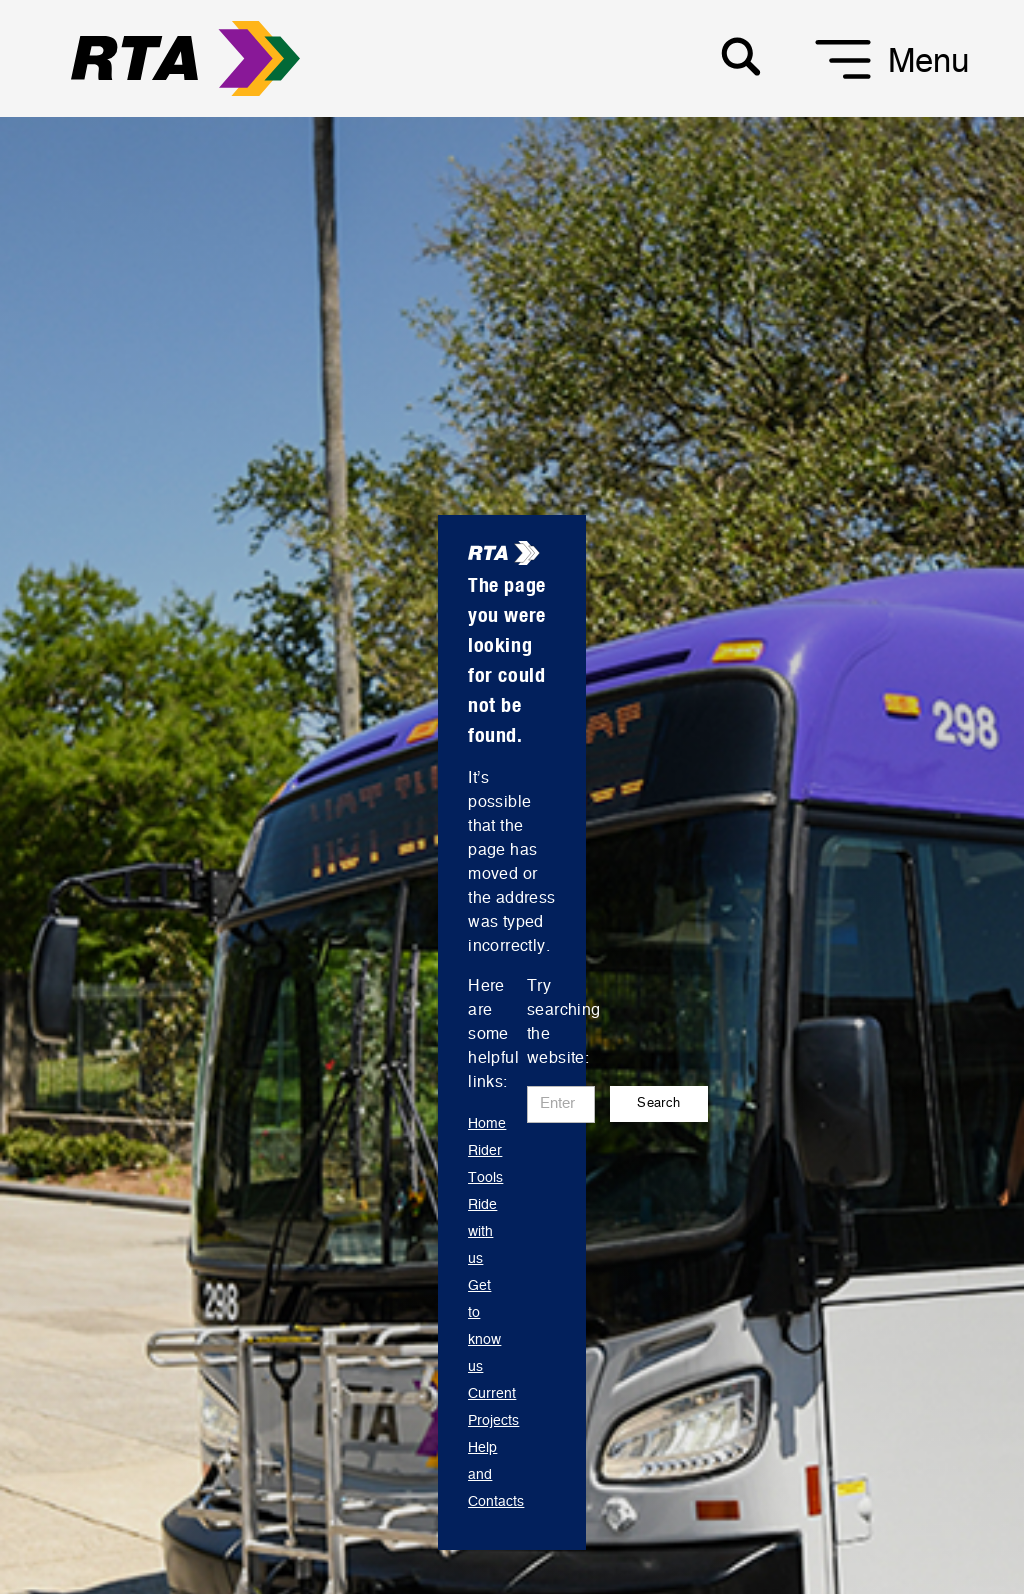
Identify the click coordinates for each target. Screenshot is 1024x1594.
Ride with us (482, 1232)
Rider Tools (485, 1164)
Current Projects (493, 1407)
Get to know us (484, 1326)
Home (487, 1124)
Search (658, 1103)
